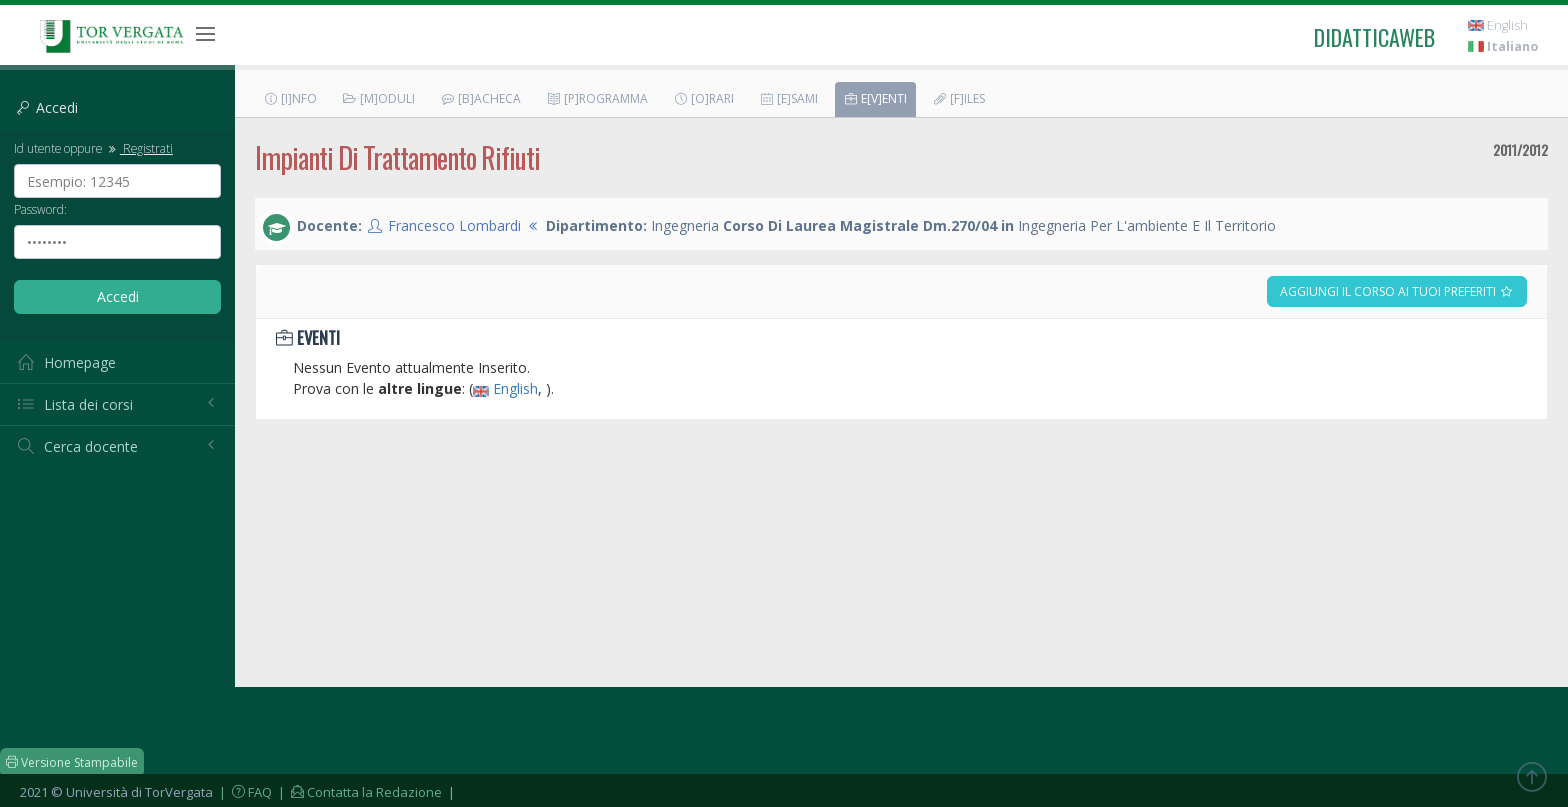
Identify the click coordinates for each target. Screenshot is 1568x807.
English (1498, 25)
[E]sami (788, 98)
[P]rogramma (597, 98)
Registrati (139, 148)
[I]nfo (290, 98)
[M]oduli (378, 98)
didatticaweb (1374, 37)
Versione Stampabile (72, 762)
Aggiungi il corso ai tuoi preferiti (1397, 291)
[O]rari (703, 98)
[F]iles (958, 98)
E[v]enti (875, 98)
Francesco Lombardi (454, 225)
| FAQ (244, 792)
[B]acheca (480, 98)
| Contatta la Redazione (358, 792)
